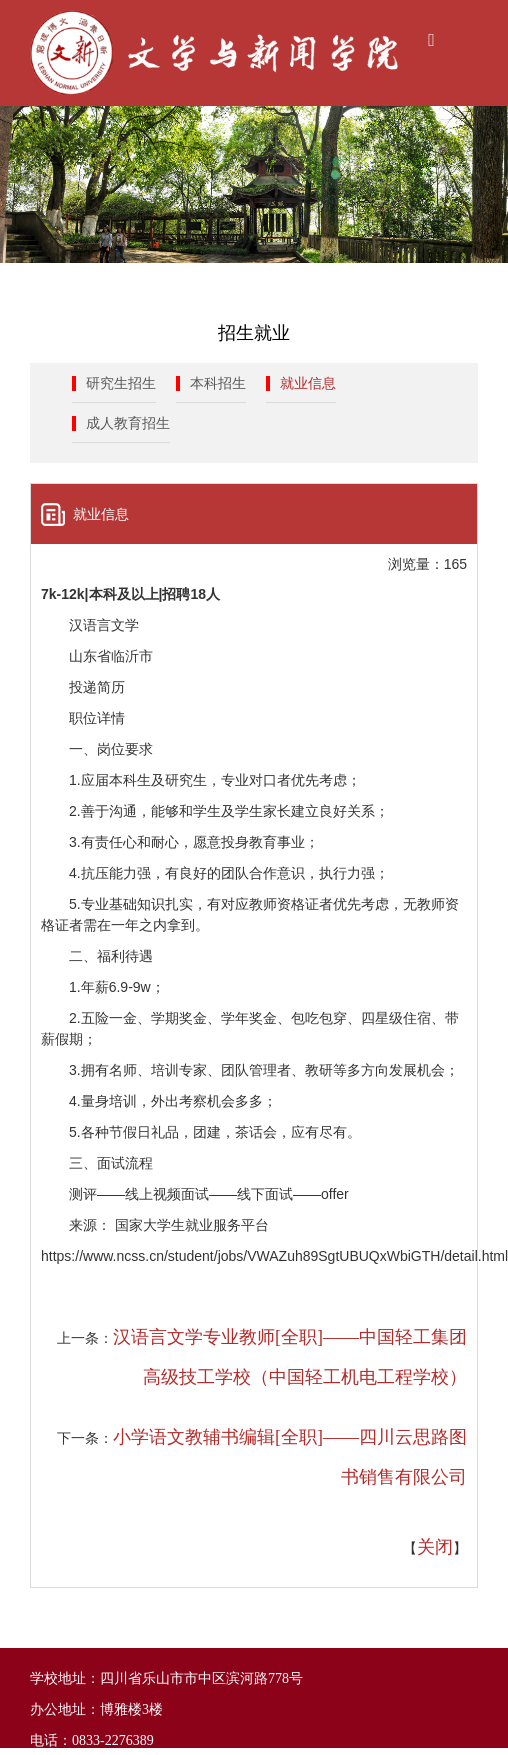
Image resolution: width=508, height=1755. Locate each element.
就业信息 (308, 383)
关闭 (435, 1547)
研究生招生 (121, 383)
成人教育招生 (128, 423)
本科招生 (218, 383)
